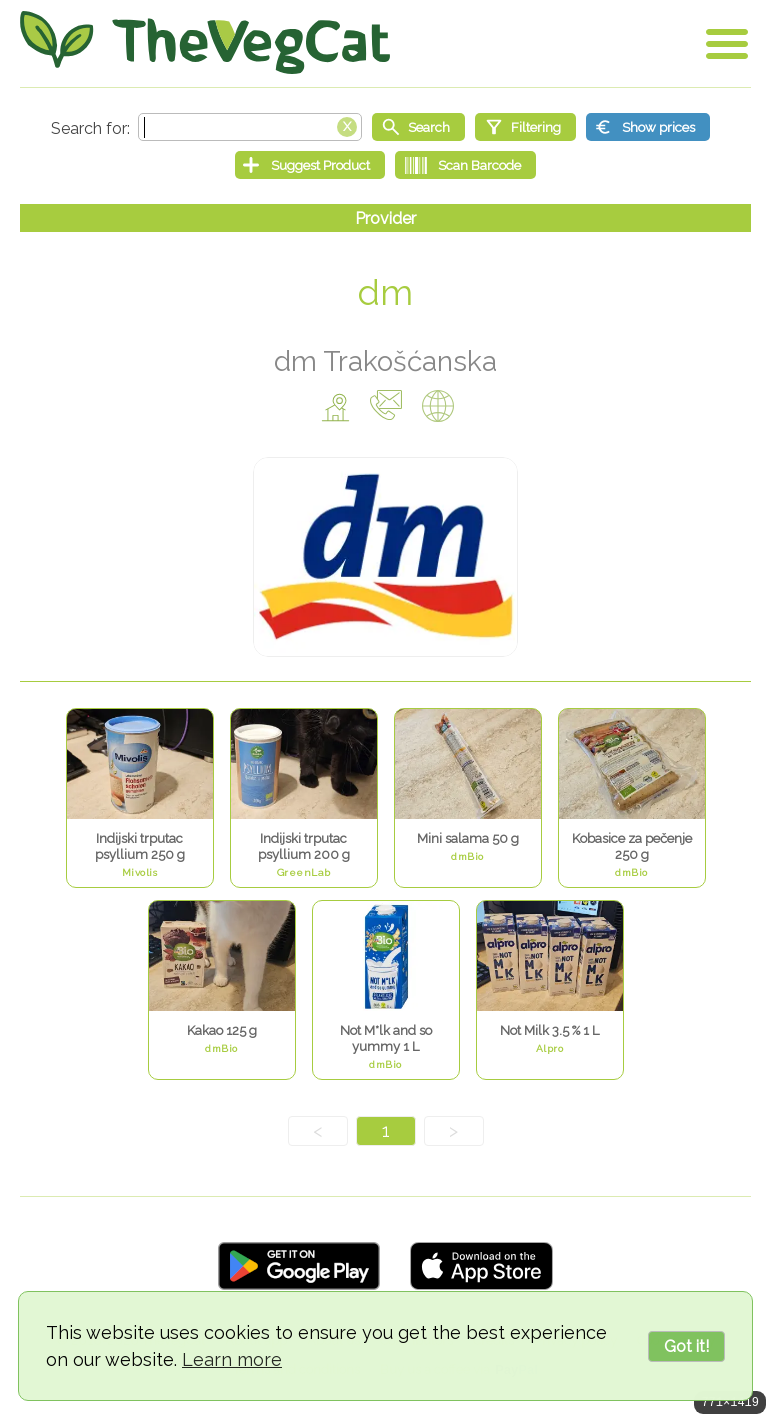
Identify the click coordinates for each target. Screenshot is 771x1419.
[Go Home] (205, 42)
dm (385, 292)
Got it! (686, 1346)
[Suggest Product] (310, 165)
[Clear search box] (347, 125)
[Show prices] (648, 127)
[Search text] (250, 127)
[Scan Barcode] (465, 165)
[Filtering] (525, 127)
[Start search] (418, 127)
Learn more (232, 1359)
